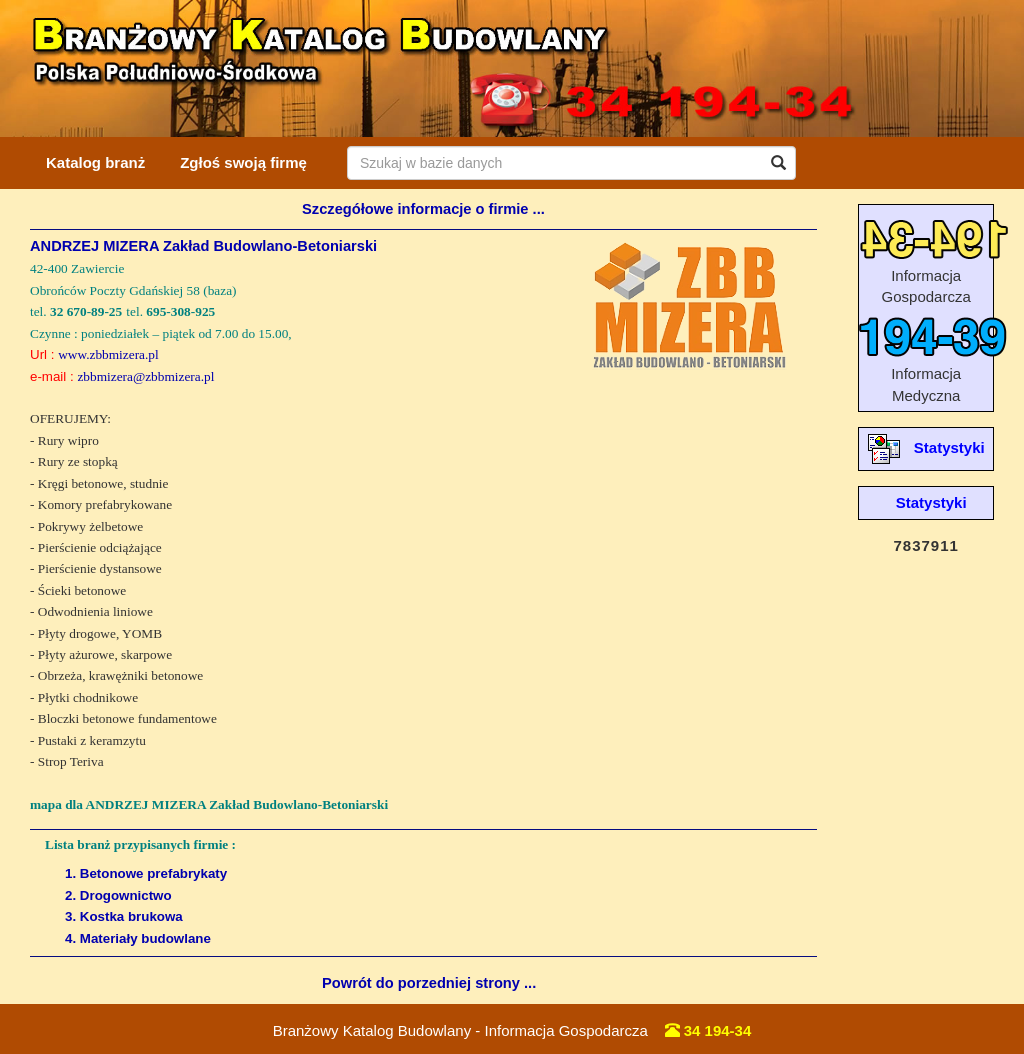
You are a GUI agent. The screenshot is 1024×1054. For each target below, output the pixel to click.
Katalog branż (95, 162)
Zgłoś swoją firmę (243, 162)
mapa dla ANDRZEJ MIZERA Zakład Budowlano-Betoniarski (209, 804)
